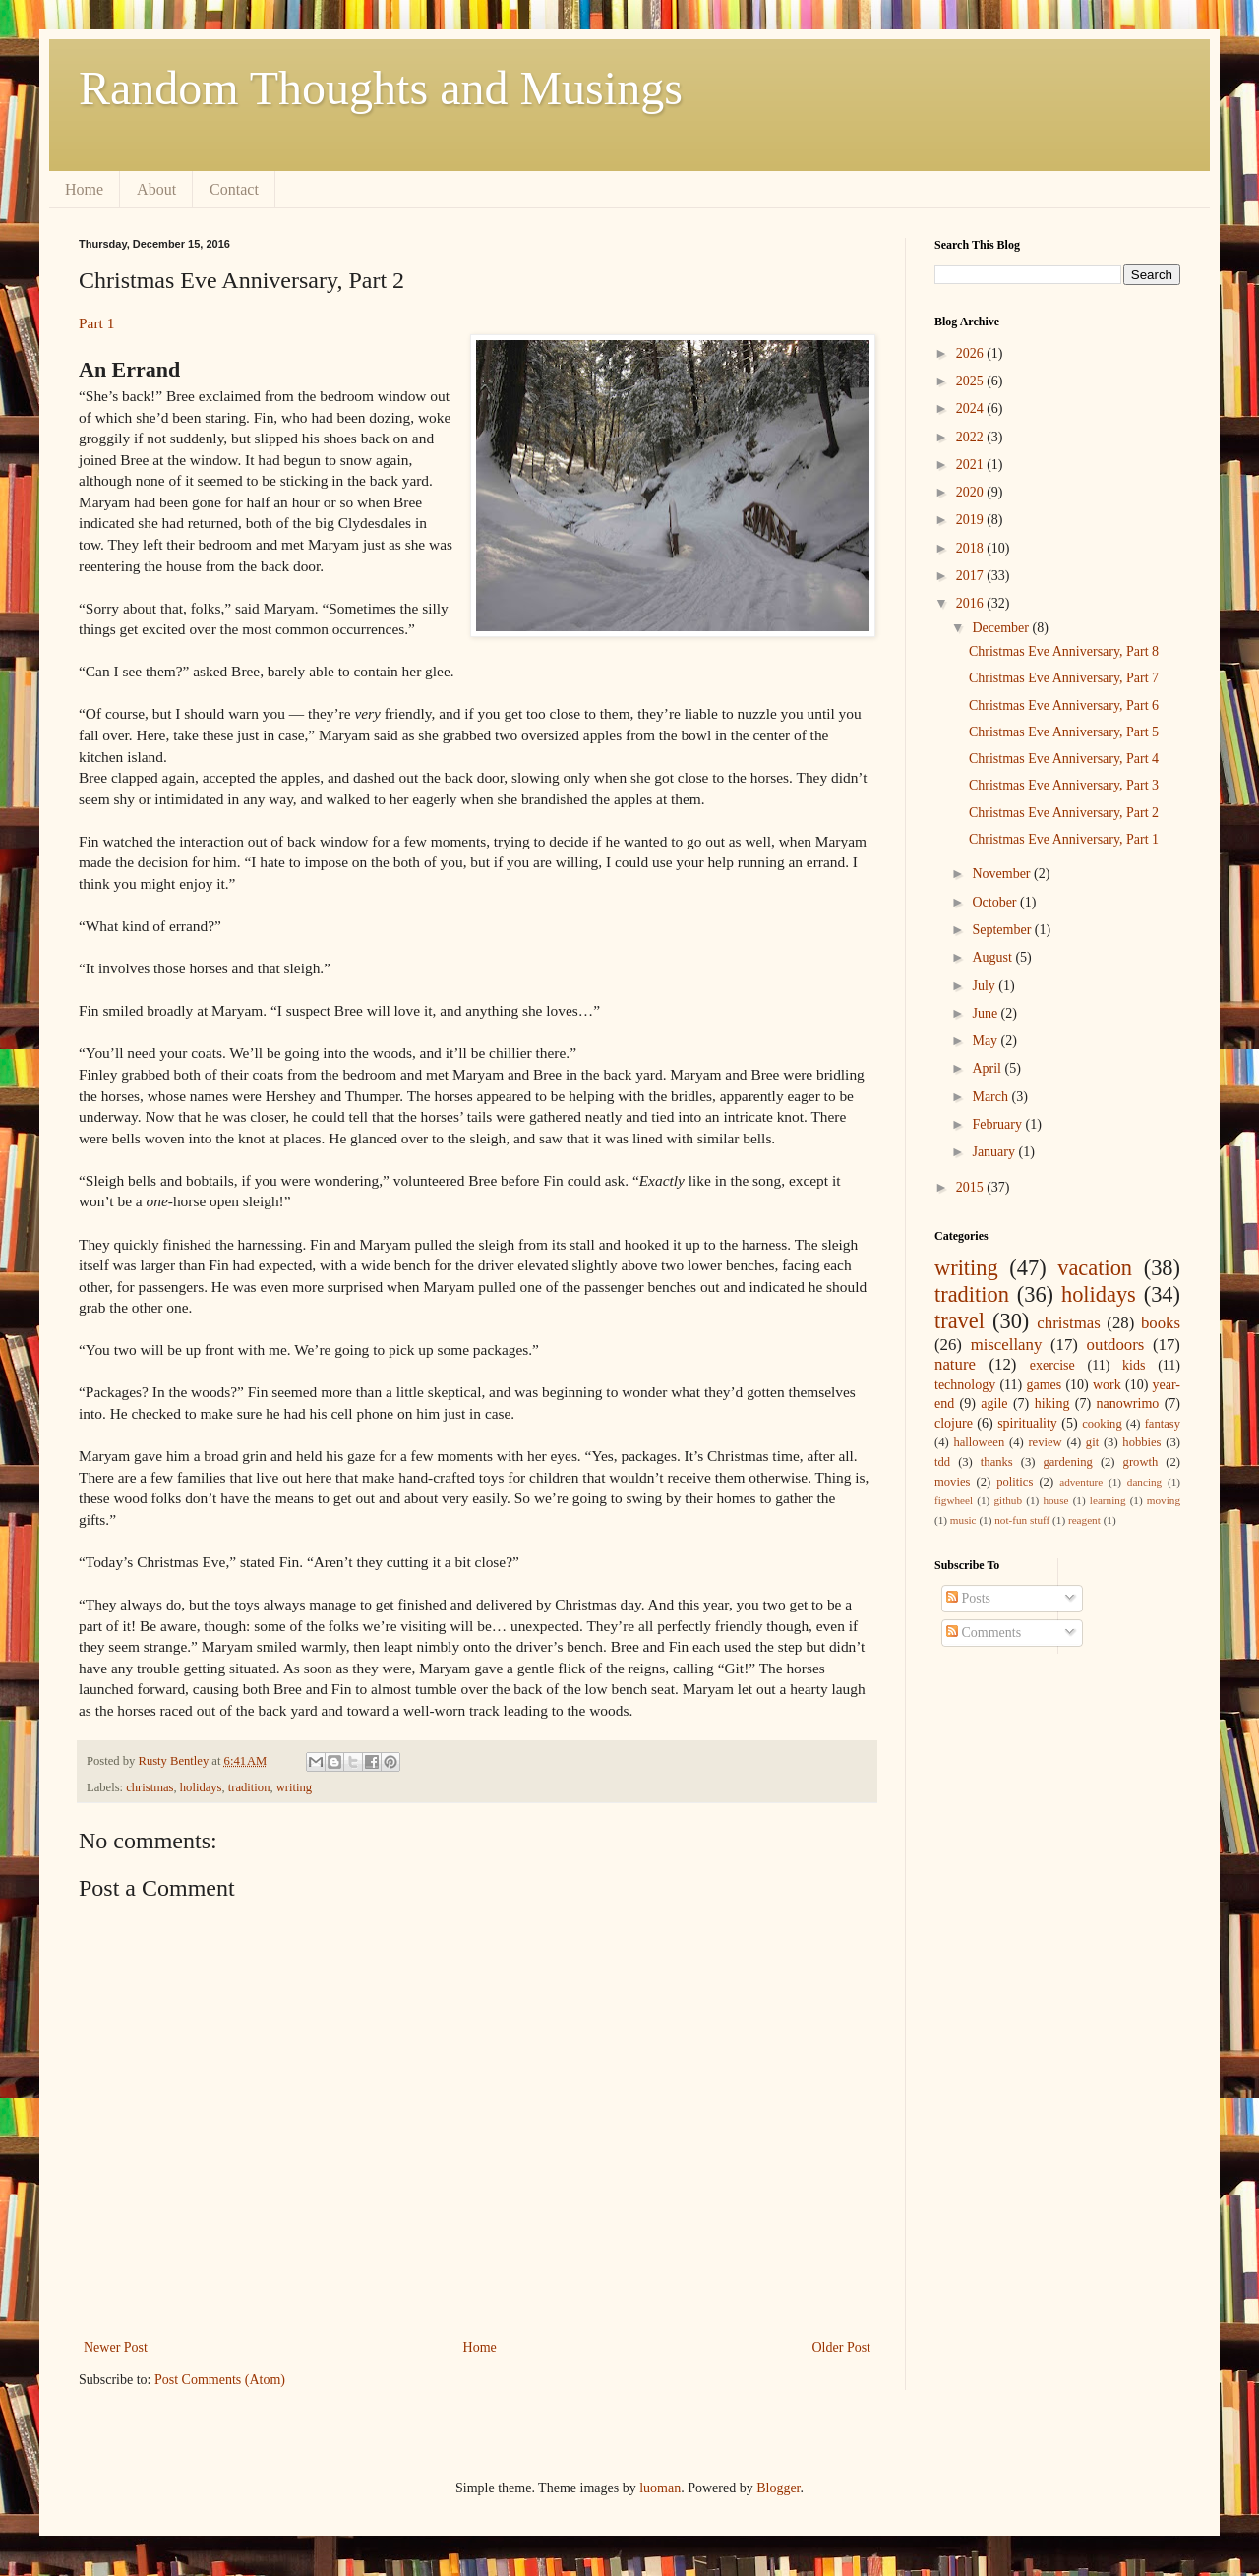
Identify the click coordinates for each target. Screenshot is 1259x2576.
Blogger (778, 2488)
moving (1163, 1500)
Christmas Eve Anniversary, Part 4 (1064, 758)
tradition (249, 1787)
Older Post (841, 2347)
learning (1108, 1500)
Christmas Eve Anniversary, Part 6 (1064, 705)
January (995, 1151)
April (988, 1068)
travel (959, 1321)
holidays (201, 1787)
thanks (997, 1462)
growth (1141, 1462)
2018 (972, 548)
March (991, 1096)
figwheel (953, 1500)
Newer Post (116, 2347)
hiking (1052, 1403)
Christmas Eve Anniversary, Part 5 (1064, 732)
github (1007, 1500)
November (1003, 873)
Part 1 (96, 323)
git (1092, 1442)
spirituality (1027, 1423)
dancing (1144, 1482)
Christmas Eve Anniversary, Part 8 (1064, 651)
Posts (968, 1598)
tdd (942, 1462)
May (986, 1040)
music (963, 1520)
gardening (1067, 1462)
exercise (1052, 1365)
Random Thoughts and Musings (381, 88)
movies (952, 1482)
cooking (1102, 1424)
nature (955, 1364)
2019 (972, 519)
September (1003, 929)
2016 (972, 603)
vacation (1094, 1268)
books (1160, 1323)
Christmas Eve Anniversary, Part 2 (1064, 812)
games (1043, 1384)
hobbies (1141, 1442)
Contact (234, 189)
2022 (972, 437)
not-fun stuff (1021, 1520)
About (156, 189)
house (1055, 1500)
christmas (149, 1787)
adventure (1081, 1482)
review (1044, 1442)
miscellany (1007, 1344)
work (1107, 1384)
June (986, 1013)
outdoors (1116, 1344)
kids (1133, 1365)
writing (294, 1787)
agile (994, 1403)
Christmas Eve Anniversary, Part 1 (1064, 839)
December (1002, 627)
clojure (953, 1423)
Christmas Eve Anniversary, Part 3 (1064, 785)
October (996, 902)
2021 (972, 464)
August (993, 957)
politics (1014, 1482)
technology (964, 1384)
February (998, 1124)
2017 (972, 575)
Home (84, 189)
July (985, 985)
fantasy (1162, 1424)
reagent (1084, 1520)
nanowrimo (1128, 1403)
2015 (972, 1187)
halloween (978, 1442)
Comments (983, 1632)
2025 (972, 381)
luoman (660, 2488)
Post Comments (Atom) (219, 2379)
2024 (972, 408)
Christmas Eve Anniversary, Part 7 (1064, 678)
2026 (972, 353)
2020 (972, 492)
